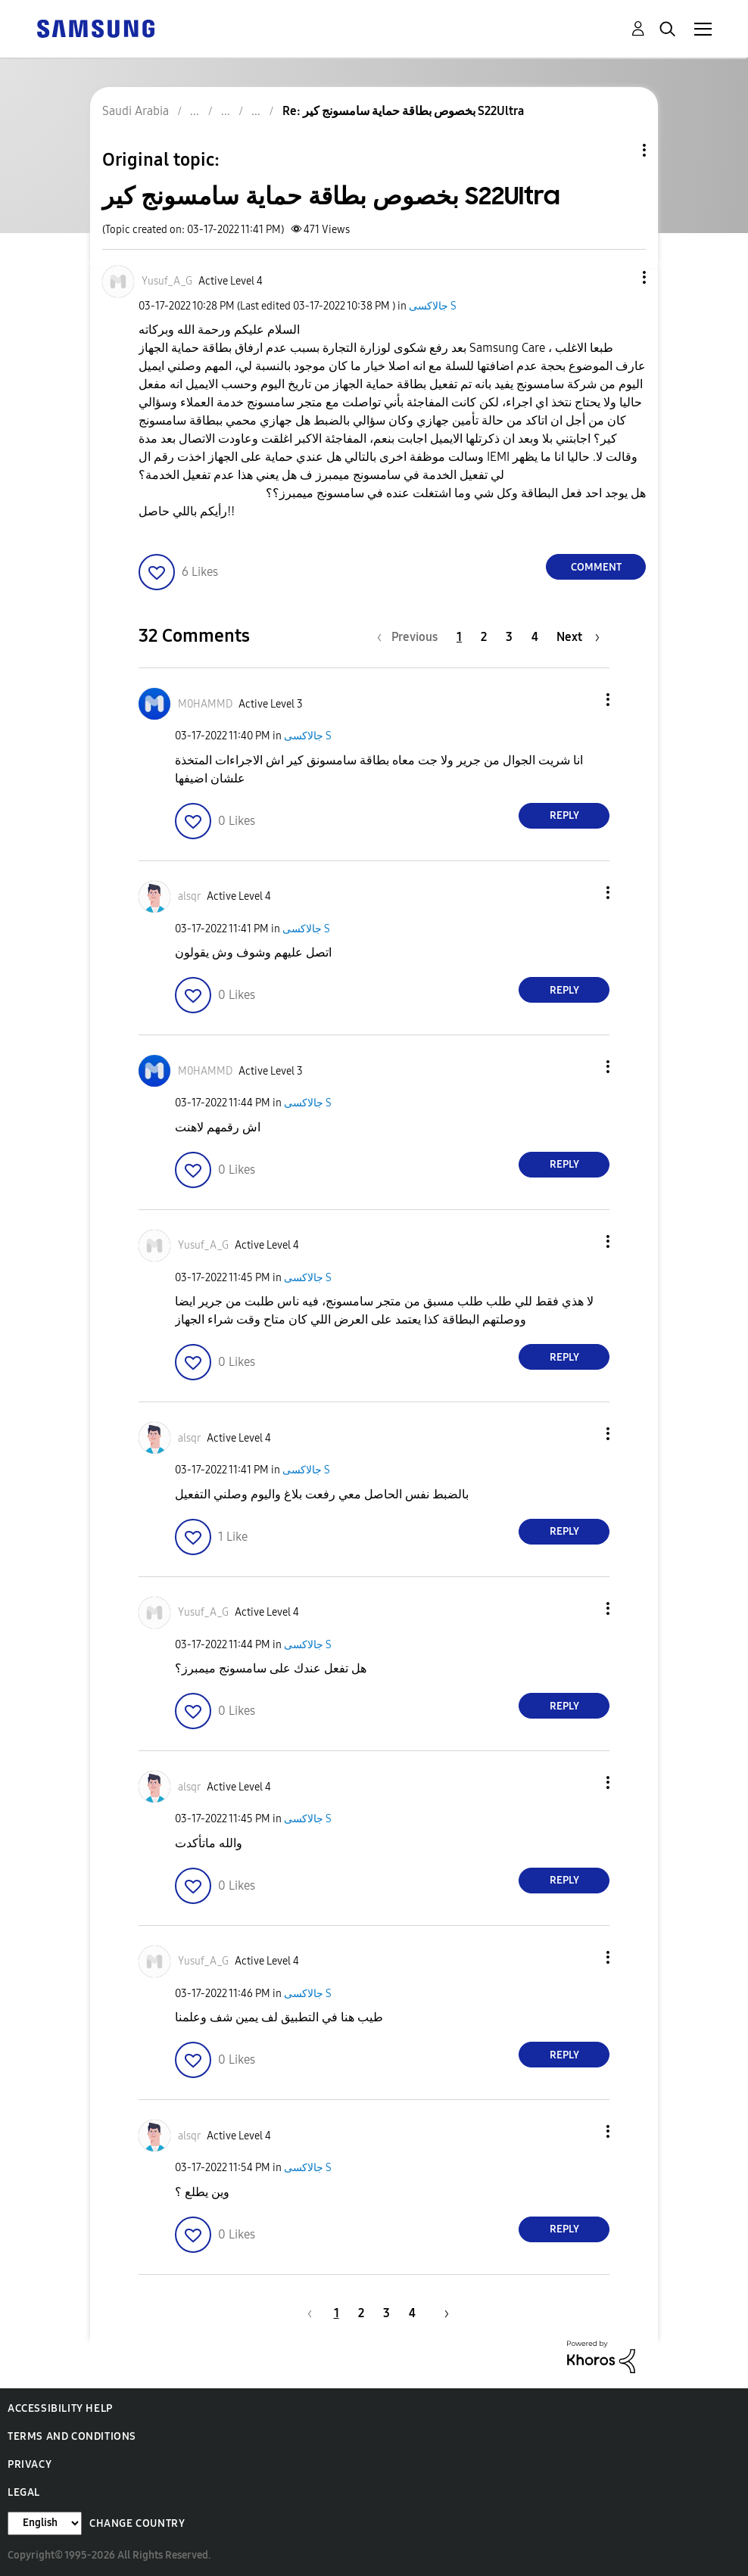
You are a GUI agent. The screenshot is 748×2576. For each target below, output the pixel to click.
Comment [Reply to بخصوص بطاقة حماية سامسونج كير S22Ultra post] (596, 567)
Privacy (29, 2464)
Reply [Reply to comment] (564, 815)
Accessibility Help (60, 2408)
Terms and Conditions (72, 2436)
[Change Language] (45, 2523)
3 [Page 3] (509, 637)
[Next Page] (578, 636)
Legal (24, 2492)
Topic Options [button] (618, 150)
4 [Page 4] (534, 637)
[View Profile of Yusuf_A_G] (167, 281)
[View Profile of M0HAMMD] (205, 704)
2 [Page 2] (484, 637)
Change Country (137, 2523)
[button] (619, 277)
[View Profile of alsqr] (189, 896)
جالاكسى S (433, 306)
